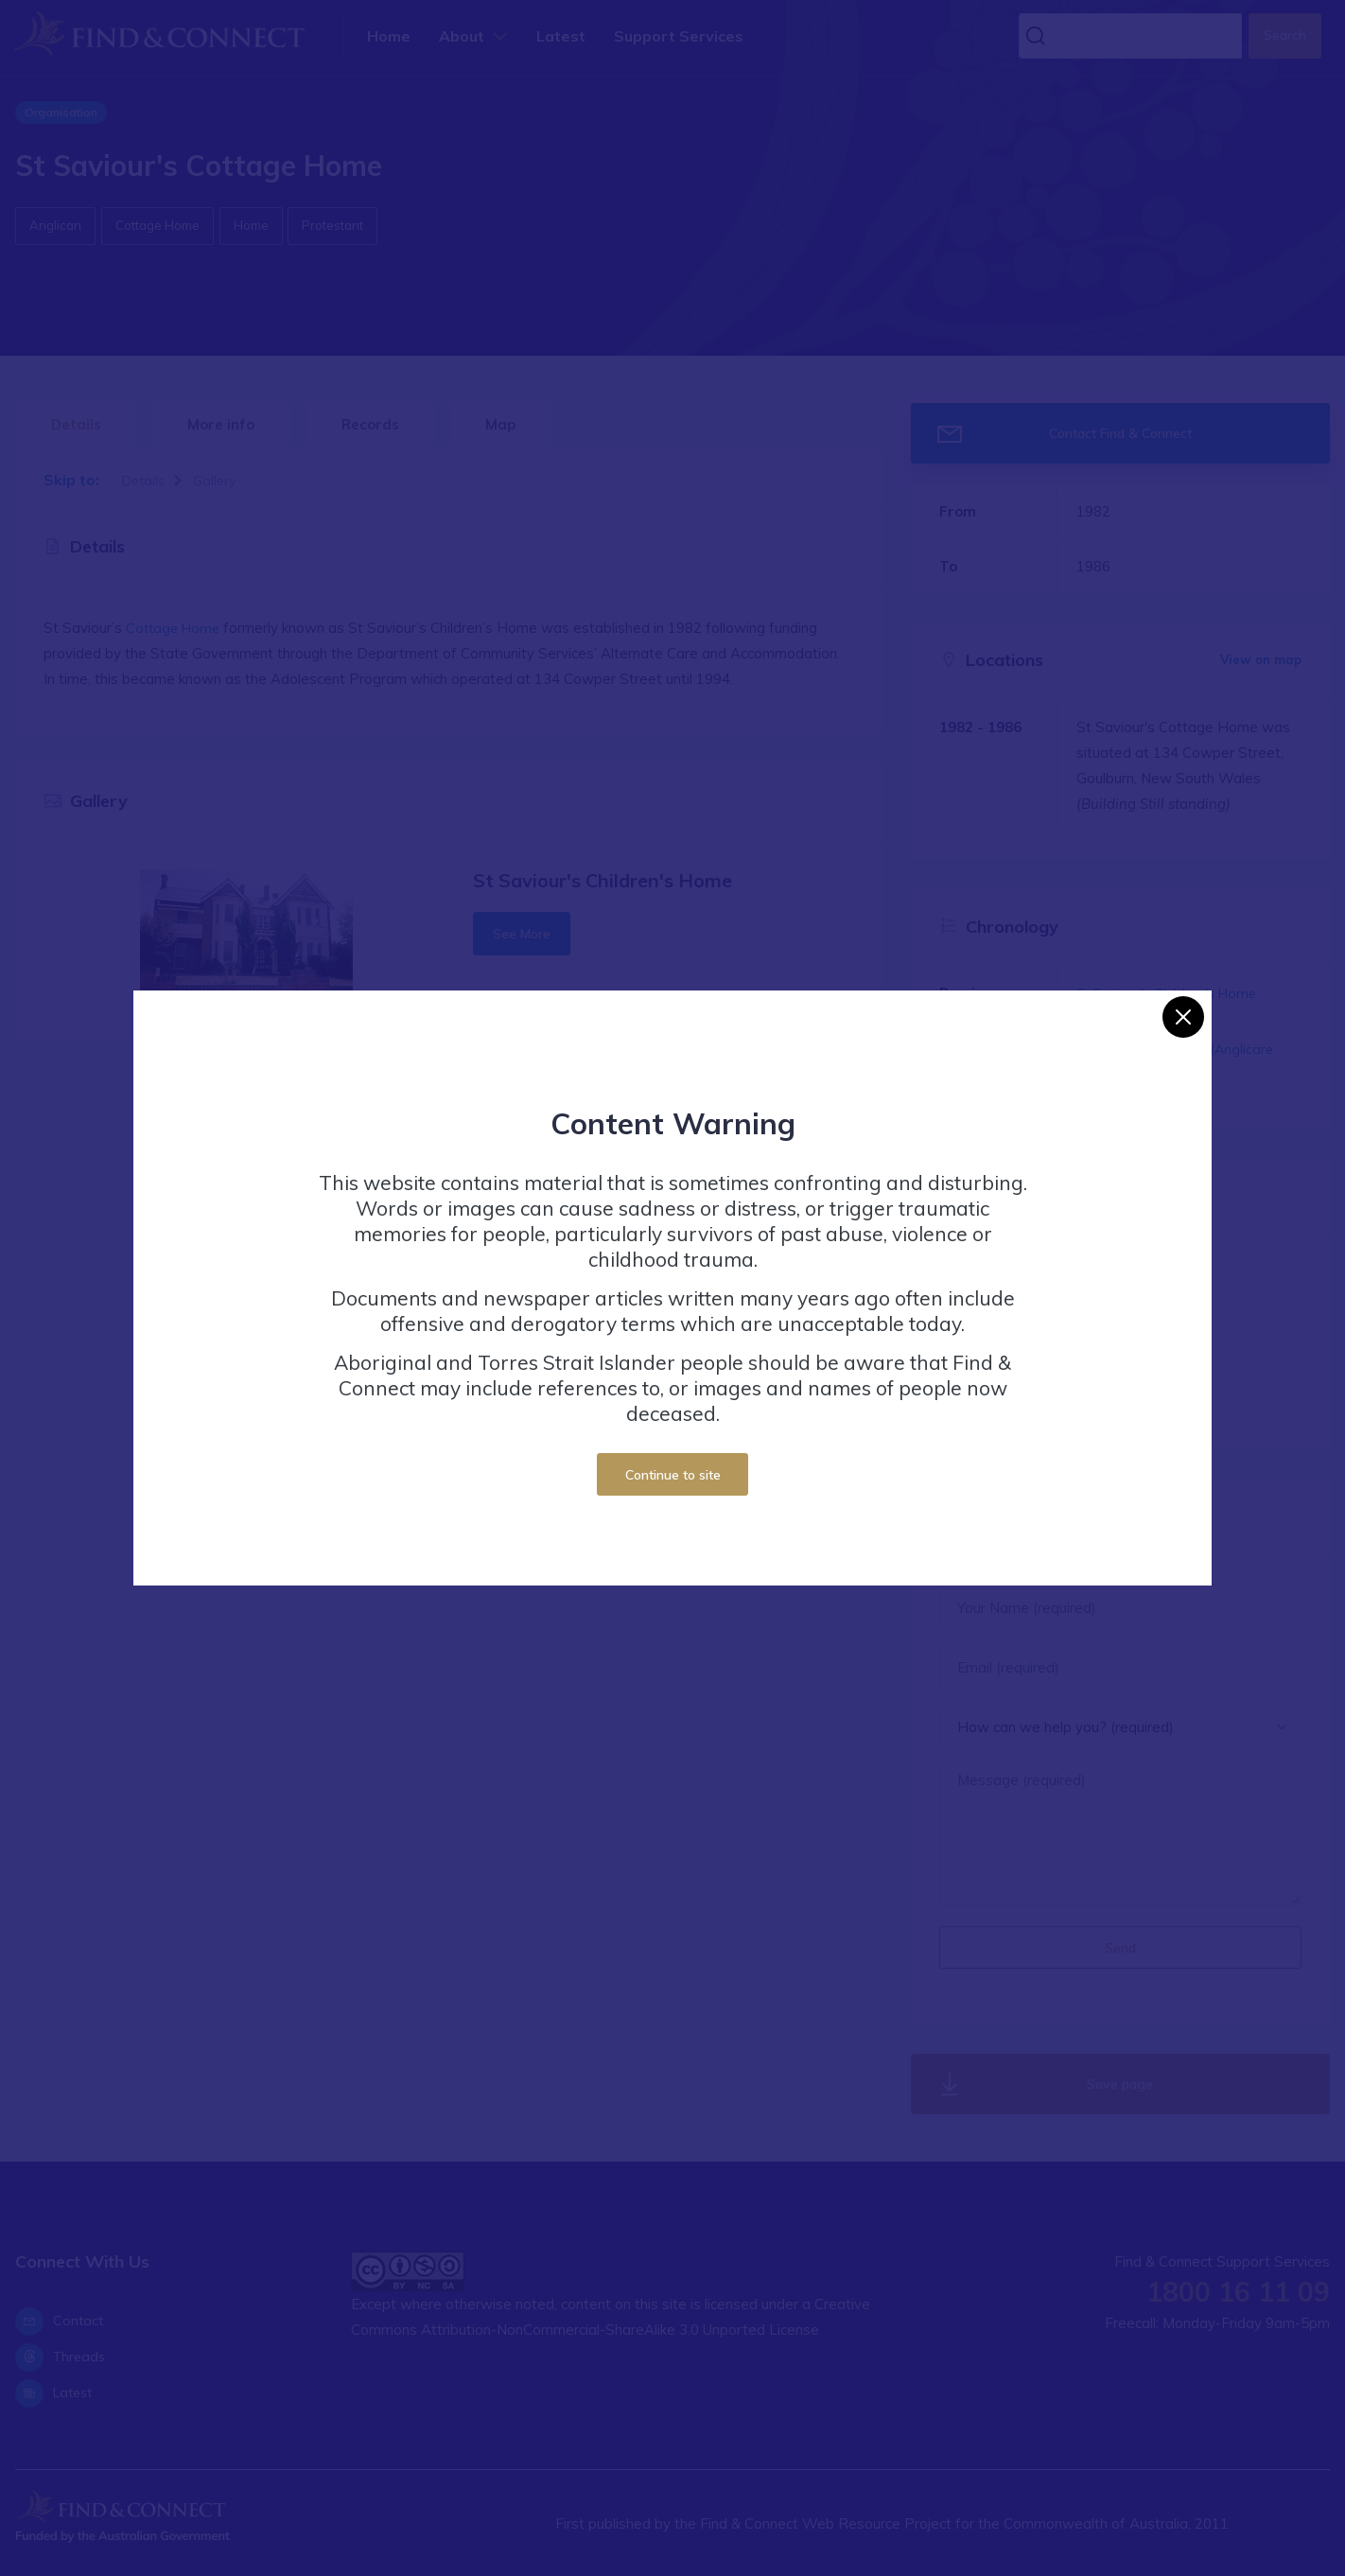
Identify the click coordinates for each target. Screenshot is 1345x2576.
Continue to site (673, 1474)
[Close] (1183, 1017)
